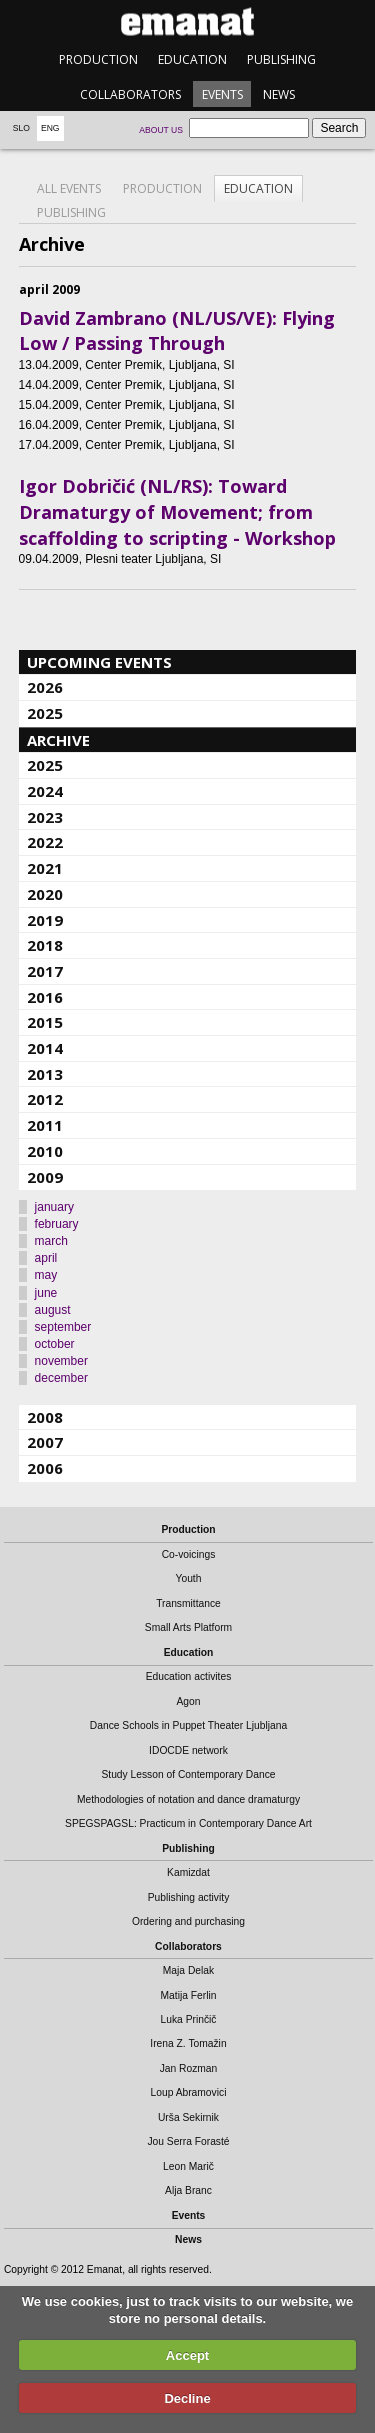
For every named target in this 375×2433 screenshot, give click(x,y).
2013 (45, 1074)
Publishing (281, 59)
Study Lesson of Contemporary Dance (188, 1774)
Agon (188, 1701)
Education (192, 59)
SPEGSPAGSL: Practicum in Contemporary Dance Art (188, 1823)
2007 (45, 1442)
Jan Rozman (189, 2068)
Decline (187, 2398)
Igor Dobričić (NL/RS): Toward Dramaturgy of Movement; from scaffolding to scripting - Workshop (177, 511)
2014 (45, 1048)
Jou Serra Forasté (188, 2141)
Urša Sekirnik (188, 2117)
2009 (45, 1177)
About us (161, 130)
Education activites (189, 1676)
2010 (45, 1151)
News (279, 94)
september (63, 1327)
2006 (45, 1468)
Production (98, 59)
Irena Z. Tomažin (188, 2043)
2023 (45, 817)
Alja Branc (188, 2190)
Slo (21, 128)
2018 (45, 945)
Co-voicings (189, 1554)
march (51, 1241)
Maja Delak (188, 1970)
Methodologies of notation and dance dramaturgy (188, 1799)
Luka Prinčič (189, 2019)
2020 (45, 894)
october (55, 1344)
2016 (45, 997)
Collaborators (130, 94)
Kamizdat (188, 1872)
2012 (45, 1099)
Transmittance (188, 1603)
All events (69, 188)
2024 (45, 791)
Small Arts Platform (188, 1627)
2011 (45, 1125)
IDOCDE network (188, 1750)
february (57, 1224)
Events (222, 94)
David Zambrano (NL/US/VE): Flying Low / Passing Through (177, 331)
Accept (187, 2355)
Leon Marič (188, 2166)
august (53, 1310)
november (61, 1361)
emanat (187, 21)
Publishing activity (189, 1897)
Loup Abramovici (189, 2092)
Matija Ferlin (189, 1995)
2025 (45, 713)
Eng (50, 128)
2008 (45, 1417)
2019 (45, 920)
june (46, 1293)
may (46, 1275)
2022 (45, 842)
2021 (45, 868)
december (61, 1378)
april (46, 1258)
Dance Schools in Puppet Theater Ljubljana (188, 1725)
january (54, 1207)
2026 (45, 687)
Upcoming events (99, 662)
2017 (45, 971)
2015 (45, 1022)
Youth (189, 1578)
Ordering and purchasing (188, 1921)
